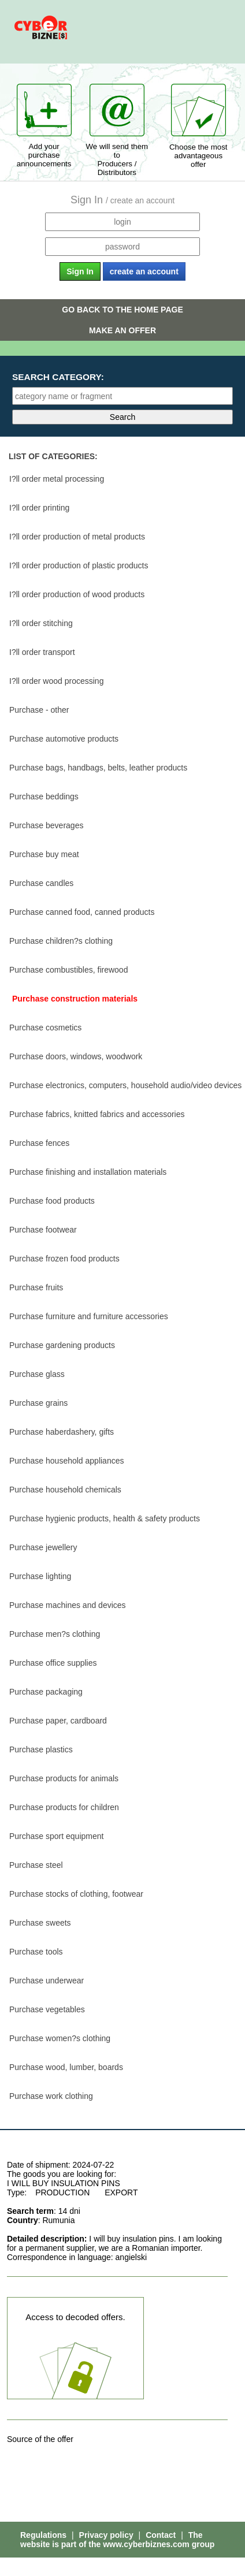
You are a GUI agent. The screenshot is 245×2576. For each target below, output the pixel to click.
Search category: (58, 377)
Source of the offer (40, 2439)
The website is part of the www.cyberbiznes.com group (117, 2539)
